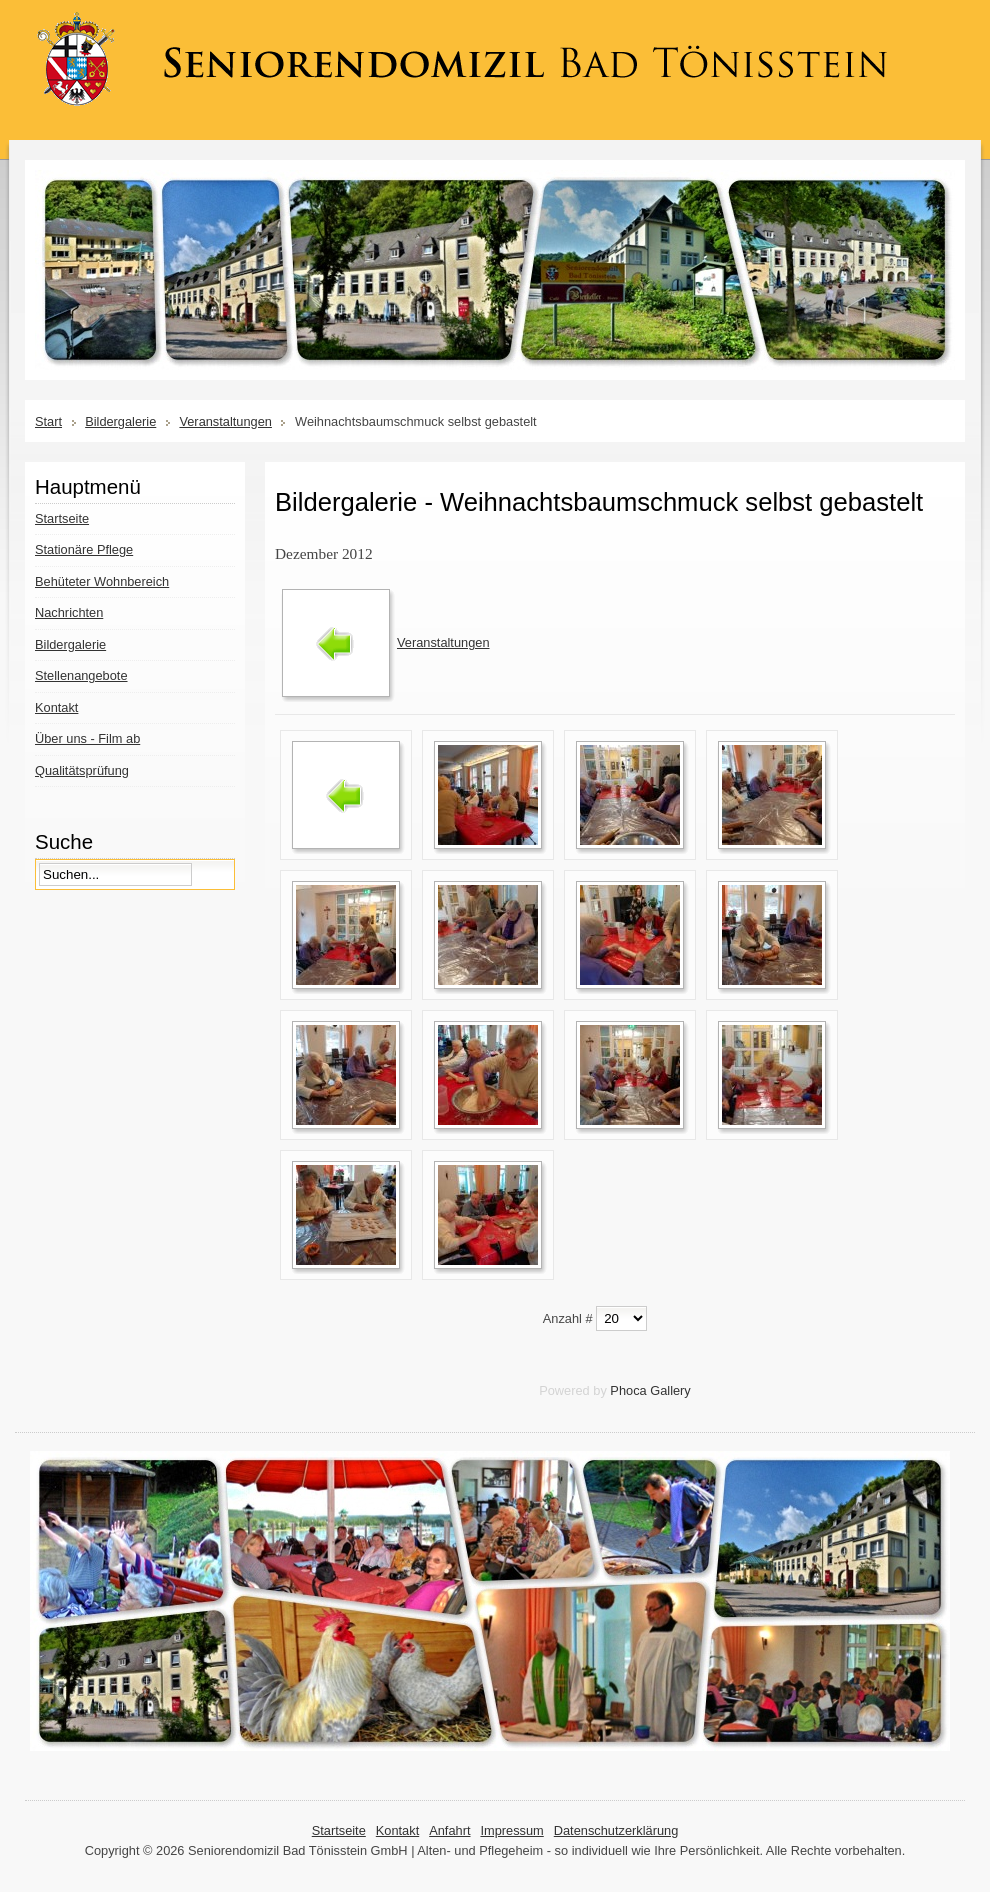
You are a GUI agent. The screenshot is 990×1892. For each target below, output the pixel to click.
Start (48, 421)
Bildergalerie (120, 421)
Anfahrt (449, 1830)
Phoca (628, 1390)
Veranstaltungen (225, 421)
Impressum (511, 1830)
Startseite (339, 1830)
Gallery (670, 1390)
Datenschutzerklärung (616, 1830)
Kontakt (397, 1830)
